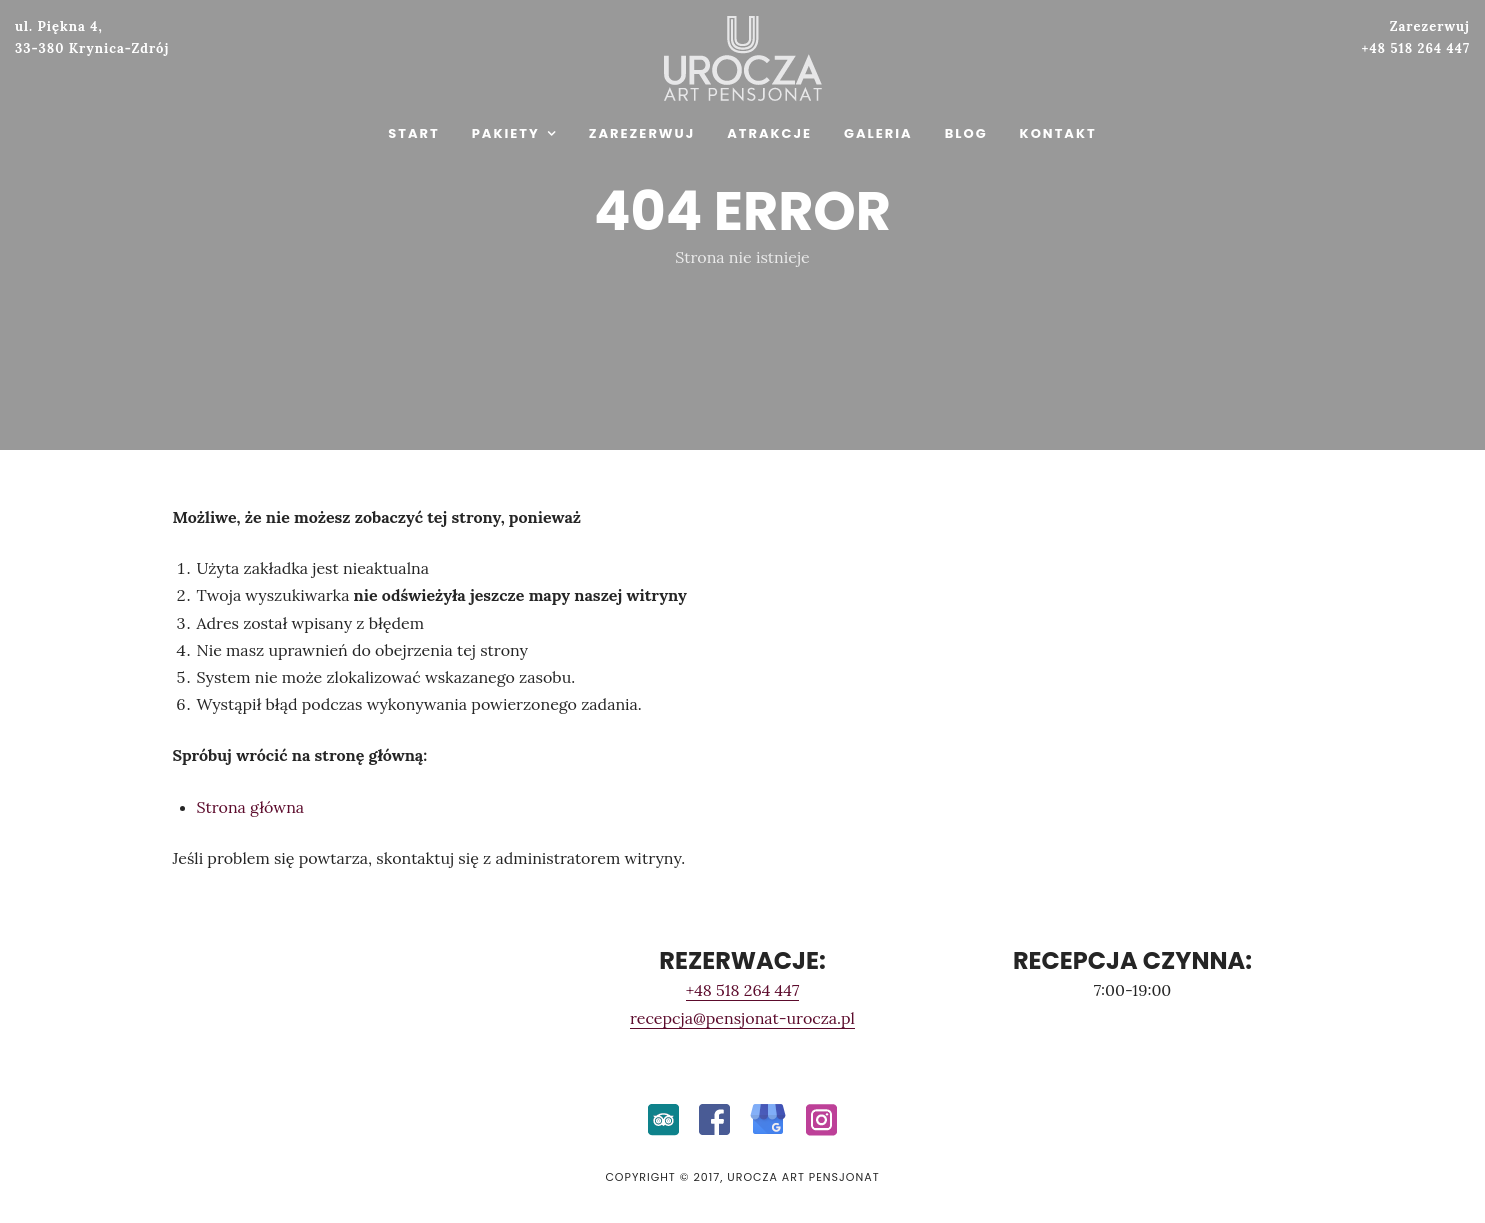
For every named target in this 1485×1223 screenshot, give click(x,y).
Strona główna (251, 807)
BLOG (966, 133)
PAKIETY (506, 133)
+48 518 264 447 (743, 990)
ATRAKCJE (769, 133)
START (413, 133)
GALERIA (878, 133)
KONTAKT (1058, 133)
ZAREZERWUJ (642, 133)
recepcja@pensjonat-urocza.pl (742, 1018)
